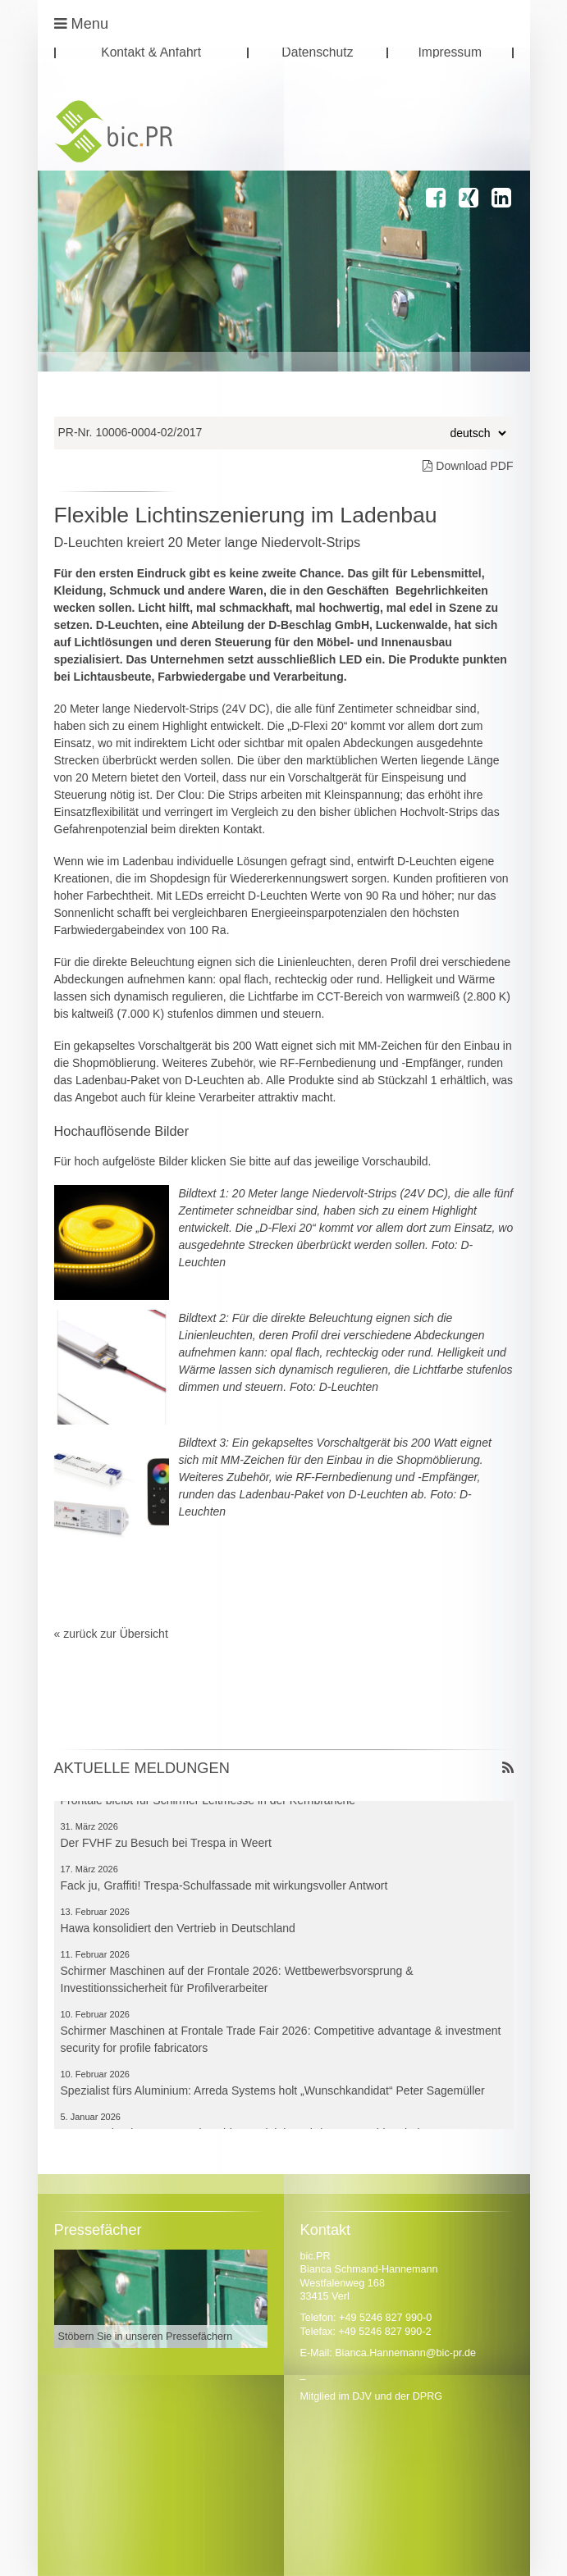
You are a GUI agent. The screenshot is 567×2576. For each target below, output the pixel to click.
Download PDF (468, 465)
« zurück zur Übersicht (111, 1633)
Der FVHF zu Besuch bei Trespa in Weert (166, 1844)
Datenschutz (317, 53)
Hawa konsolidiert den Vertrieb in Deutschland (178, 1929)
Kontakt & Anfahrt (151, 53)
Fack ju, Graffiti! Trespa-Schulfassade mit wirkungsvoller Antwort (224, 1887)
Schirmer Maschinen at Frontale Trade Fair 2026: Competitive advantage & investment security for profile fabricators (281, 2041)
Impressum (450, 53)
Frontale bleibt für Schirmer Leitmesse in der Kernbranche (208, 1801)
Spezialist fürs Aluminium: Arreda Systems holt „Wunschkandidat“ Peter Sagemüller (273, 2092)
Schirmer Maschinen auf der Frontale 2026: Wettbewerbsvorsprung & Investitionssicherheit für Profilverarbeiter (237, 1981)
